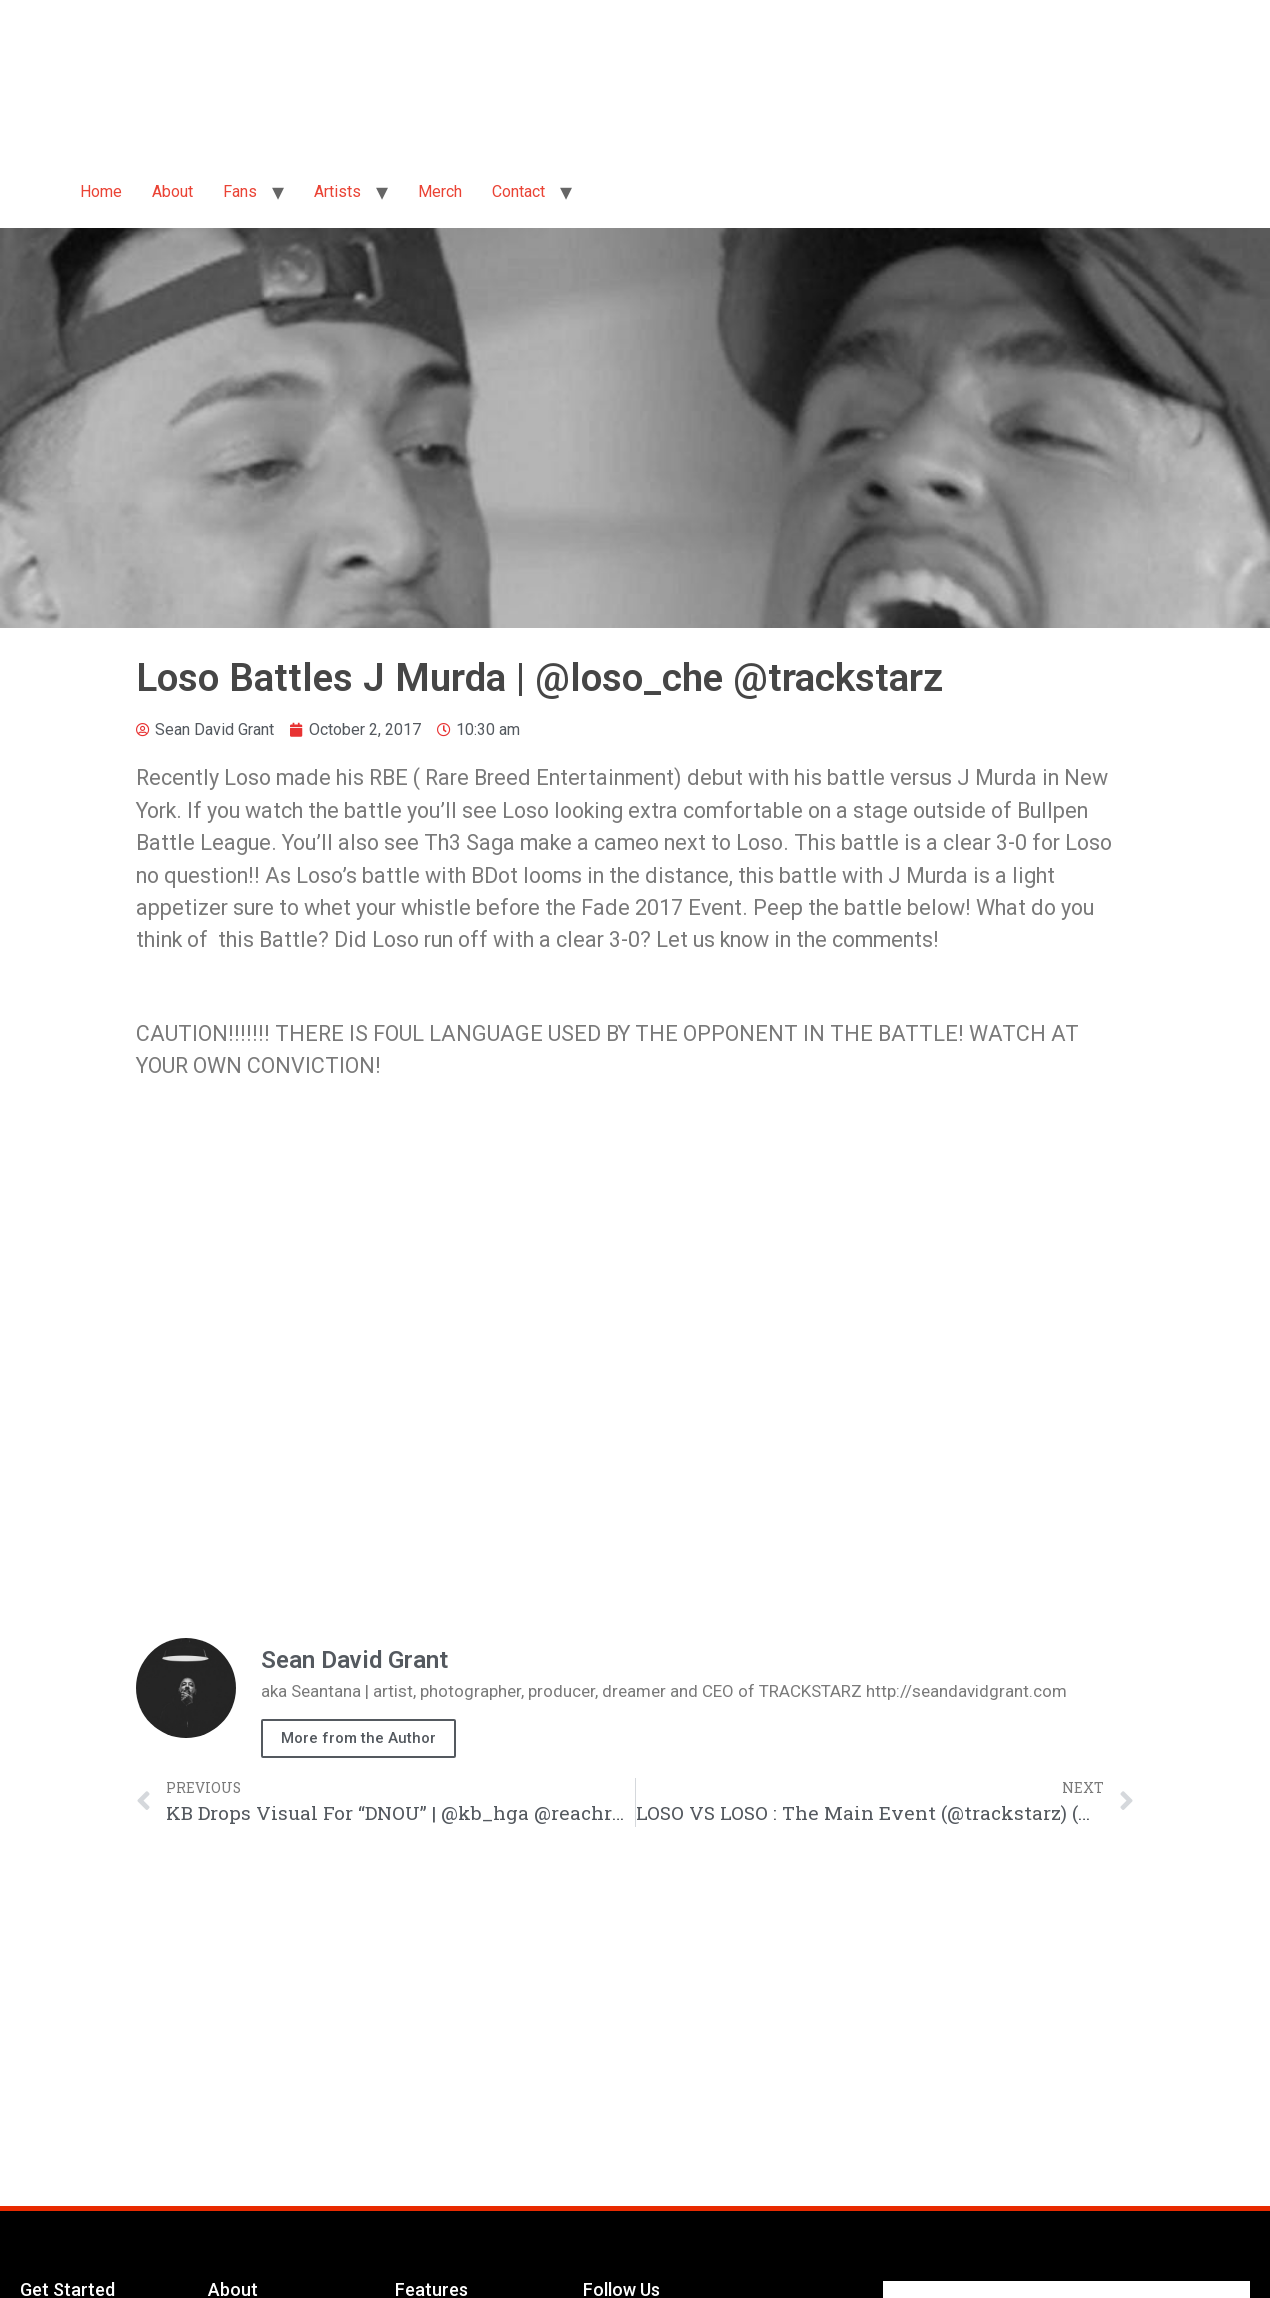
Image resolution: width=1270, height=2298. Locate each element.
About (172, 191)
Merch (440, 191)
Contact (518, 191)
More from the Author (358, 1738)
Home (101, 191)
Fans (240, 191)
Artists (337, 191)
